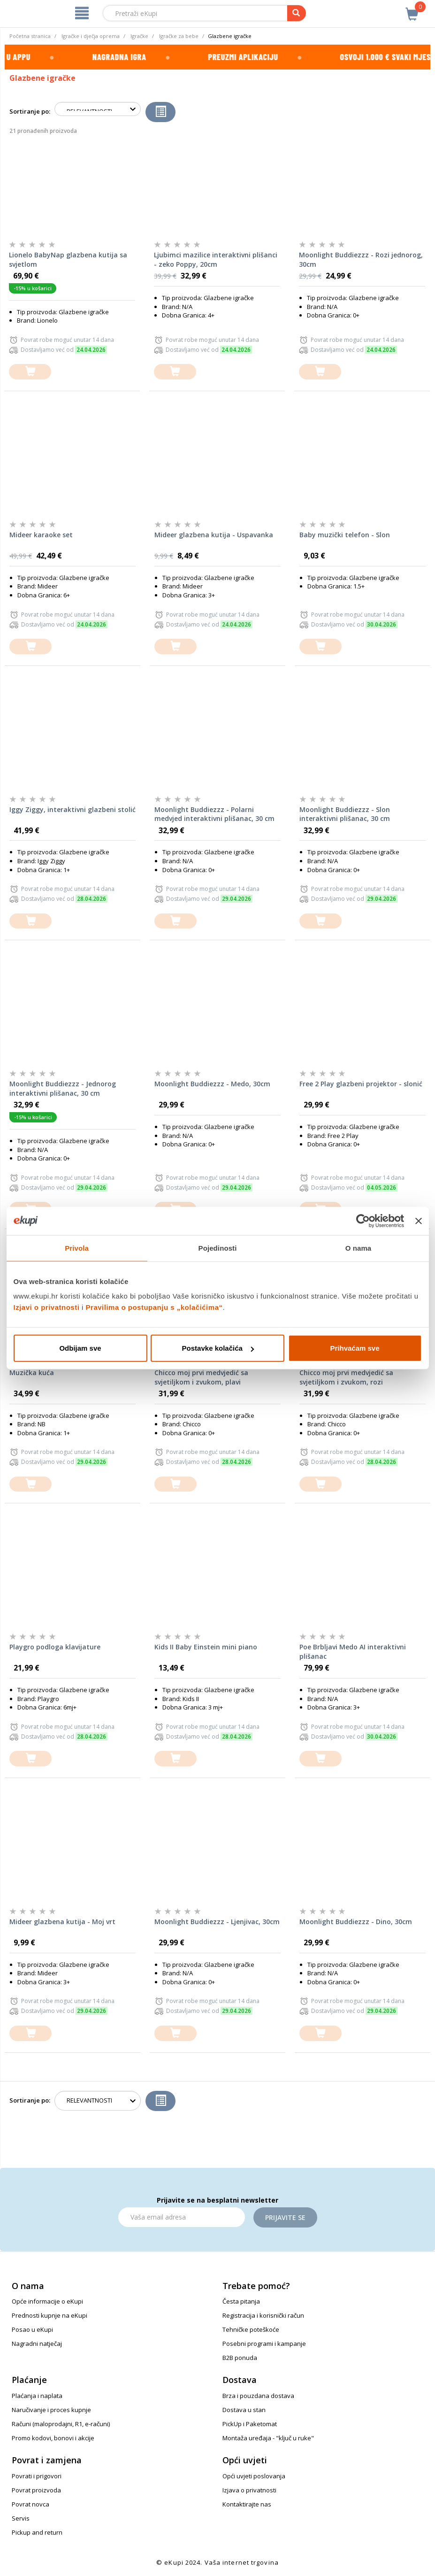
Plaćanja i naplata (37, 2395)
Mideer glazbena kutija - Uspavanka (213, 534)
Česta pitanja (241, 2301)
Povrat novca (30, 2504)
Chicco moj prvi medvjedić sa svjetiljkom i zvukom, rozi (346, 1377)
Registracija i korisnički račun (263, 2315)
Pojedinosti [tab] (217, 1248)
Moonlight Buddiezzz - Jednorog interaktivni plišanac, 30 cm (62, 1088)
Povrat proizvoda (36, 2490)
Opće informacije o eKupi (47, 2301)
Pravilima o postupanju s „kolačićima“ (154, 1307)
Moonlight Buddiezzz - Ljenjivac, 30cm (217, 1921)
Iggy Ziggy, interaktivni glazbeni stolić (72, 809)
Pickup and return (37, 2532)
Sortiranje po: (29, 111)
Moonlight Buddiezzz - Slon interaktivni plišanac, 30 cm (344, 814)
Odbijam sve (80, 1348)
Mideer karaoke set (41, 534)
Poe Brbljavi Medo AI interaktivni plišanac (352, 1651)
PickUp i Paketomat (249, 2424)
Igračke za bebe (178, 35)
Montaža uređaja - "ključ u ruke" (268, 2438)
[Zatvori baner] (418, 1220)
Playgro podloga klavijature (54, 1646)
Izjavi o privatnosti (47, 1307)
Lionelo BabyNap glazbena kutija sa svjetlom (68, 259)
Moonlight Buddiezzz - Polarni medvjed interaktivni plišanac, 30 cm (214, 814)
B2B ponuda (239, 2357)
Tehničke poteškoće (250, 2329)
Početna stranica (30, 35)
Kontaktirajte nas (246, 2504)
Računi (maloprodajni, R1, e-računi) (61, 2424)
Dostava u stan (244, 2410)
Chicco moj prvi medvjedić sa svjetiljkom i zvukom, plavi (201, 1377)
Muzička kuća (31, 1372)
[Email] (181, 2217)
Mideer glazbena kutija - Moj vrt (62, 1921)
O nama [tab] (358, 1248)
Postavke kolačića (218, 1348)
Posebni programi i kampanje (264, 2343)
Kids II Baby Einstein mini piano (205, 1646)
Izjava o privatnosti (249, 2490)
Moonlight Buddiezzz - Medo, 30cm (212, 1083)
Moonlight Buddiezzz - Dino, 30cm (355, 1921)
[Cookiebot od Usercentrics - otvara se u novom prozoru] (363, 1221)
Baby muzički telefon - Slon (344, 534)
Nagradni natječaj (37, 2343)
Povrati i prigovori (36, 2476)
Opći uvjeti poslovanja (253, 2476)
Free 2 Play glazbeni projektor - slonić (360, 1083)
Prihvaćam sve (354, 1348)
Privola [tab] (77, 1248)
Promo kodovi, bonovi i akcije (53, 2438)
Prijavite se (285, 2217)
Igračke (139, 35)
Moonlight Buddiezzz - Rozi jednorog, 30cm (361, 259)
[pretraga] (296, 13)
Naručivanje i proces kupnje (51, 2410)
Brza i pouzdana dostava (258, 2395)
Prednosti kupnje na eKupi (49, 2315)
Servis (21, 2518)
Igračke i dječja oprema (90, 35)
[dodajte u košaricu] (30, 371)
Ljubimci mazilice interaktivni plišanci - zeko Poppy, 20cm (215, 259)
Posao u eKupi (32, 2329)
